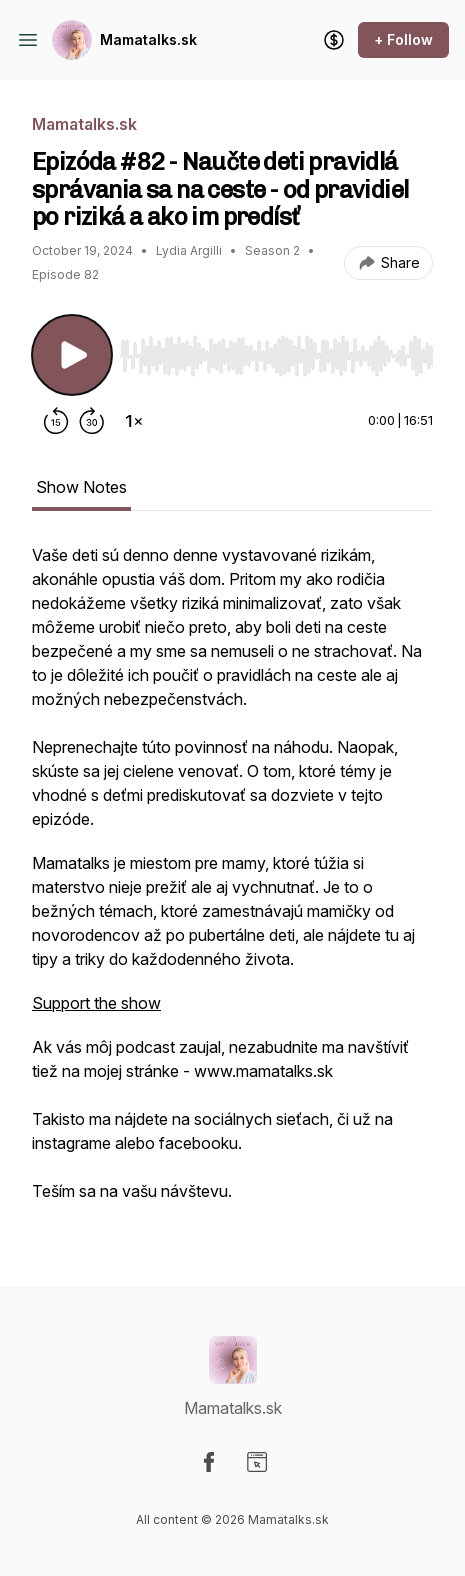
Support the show (96, 1003)
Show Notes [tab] (81, 487)
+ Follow (403, 39)
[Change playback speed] (134, 421)
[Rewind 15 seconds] (56, 421)
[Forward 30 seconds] (92, 421)
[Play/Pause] (72, 355)
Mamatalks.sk (148, 39)
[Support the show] (334, 40)
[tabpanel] (232, 883)
